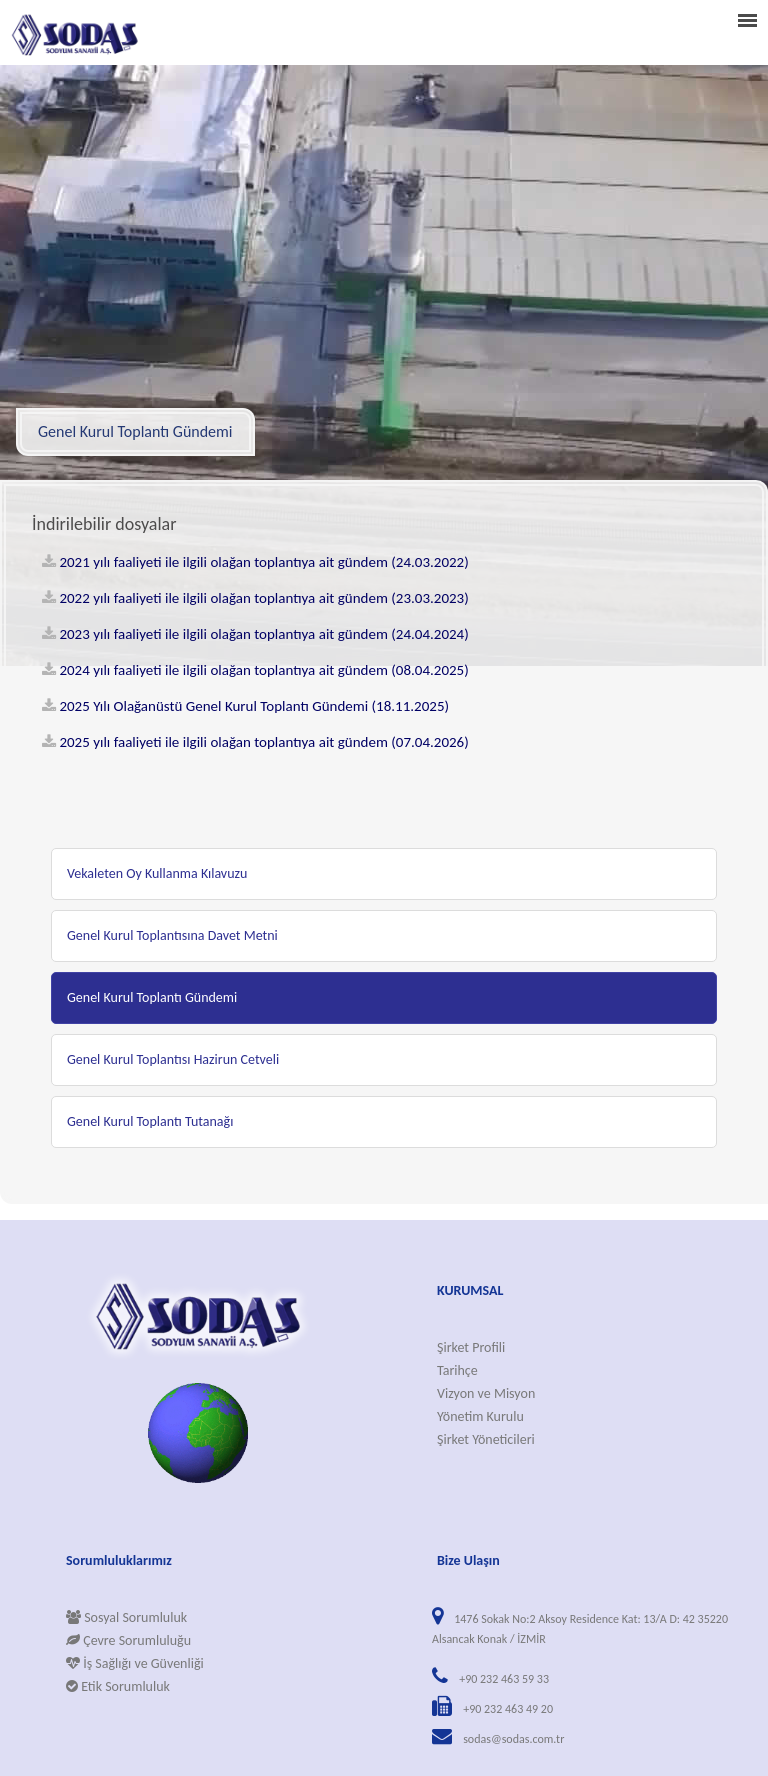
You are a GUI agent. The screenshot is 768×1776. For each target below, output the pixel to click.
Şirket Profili (471, 1347)
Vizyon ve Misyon (486, 1393)
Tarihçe (457, 1370)
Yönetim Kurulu (480, 1416)
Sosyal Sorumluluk (126, 1617)
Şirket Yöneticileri (486, 1439)
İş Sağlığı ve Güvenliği (135, 1663)
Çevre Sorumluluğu (128, 1640)
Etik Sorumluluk (118, 1686)
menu (747, 21)
